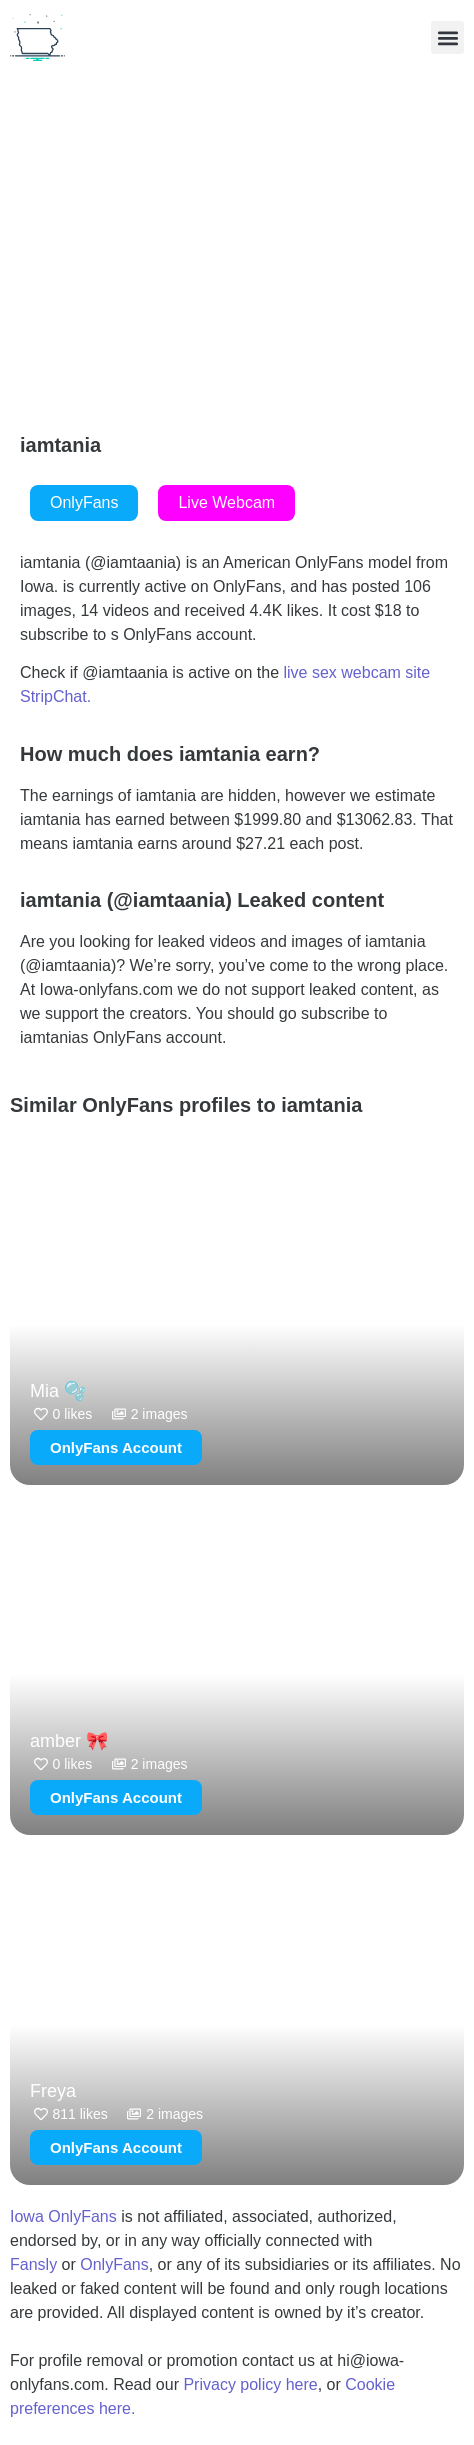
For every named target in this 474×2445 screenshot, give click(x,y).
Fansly (33, 2264)
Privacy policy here (250, 2384)
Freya (53, 2091)
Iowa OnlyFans (63, 2216)
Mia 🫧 (58, 1391)
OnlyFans (114, 2264)
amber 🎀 (69, 1741)
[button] (447, 37)
